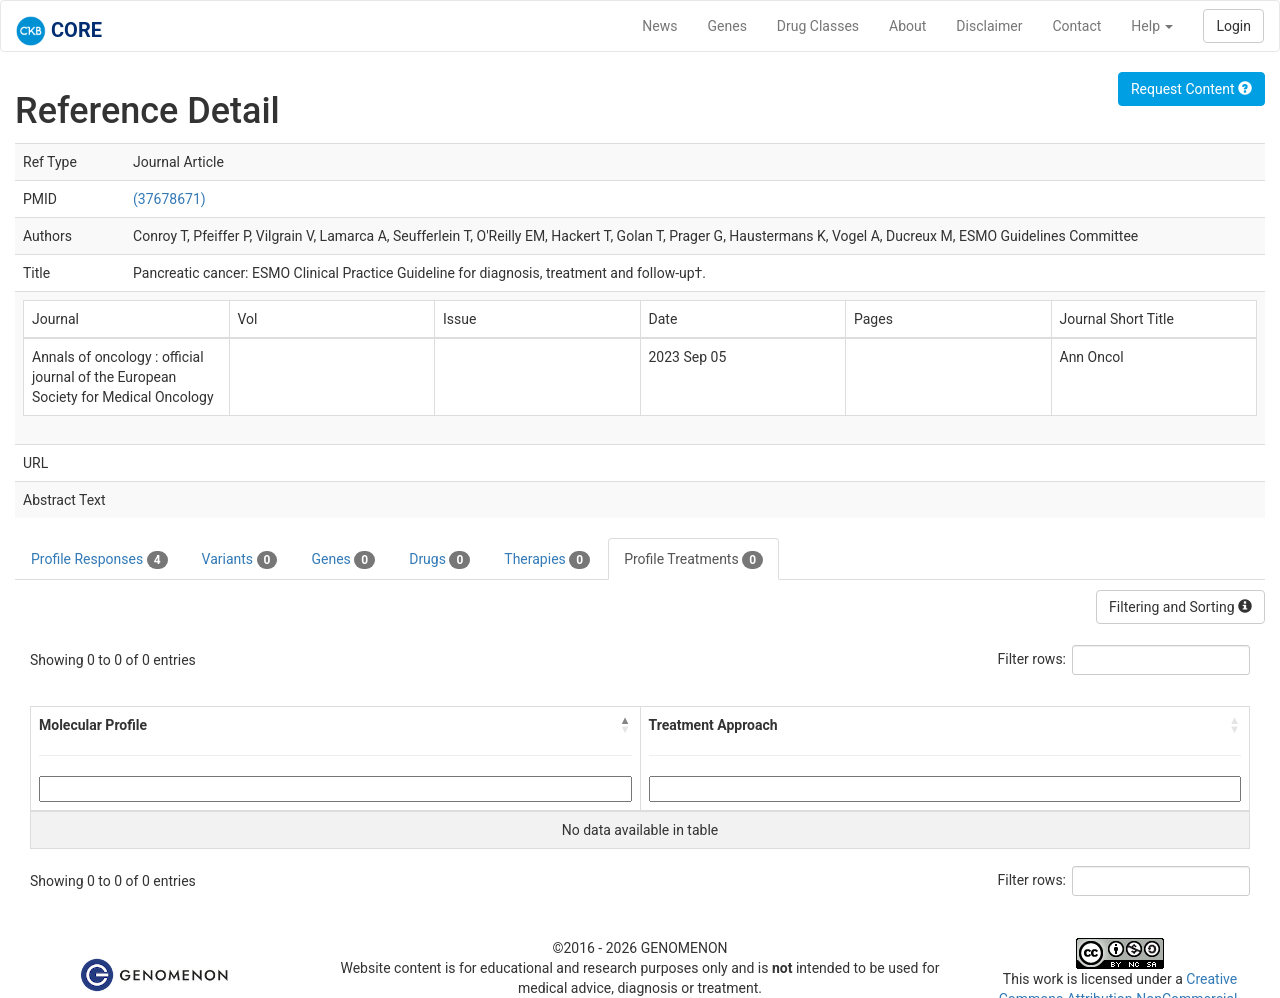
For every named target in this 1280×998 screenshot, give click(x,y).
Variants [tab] (240, 560)
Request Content (1191, 89)
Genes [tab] (343, 560)
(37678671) (169, 199)
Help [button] (1152, 26)
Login (1233, 26)
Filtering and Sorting (1180, 607)
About (907, 26)
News (659, 26)
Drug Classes (818, 26)
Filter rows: (1032, 659)
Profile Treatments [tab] (693, 560)
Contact (1076, 26)
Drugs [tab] (439, 560)
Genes (727, 26)
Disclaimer (989, 26)
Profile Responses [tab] (99, 560)
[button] (626, 725)
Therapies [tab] (547, 560)
